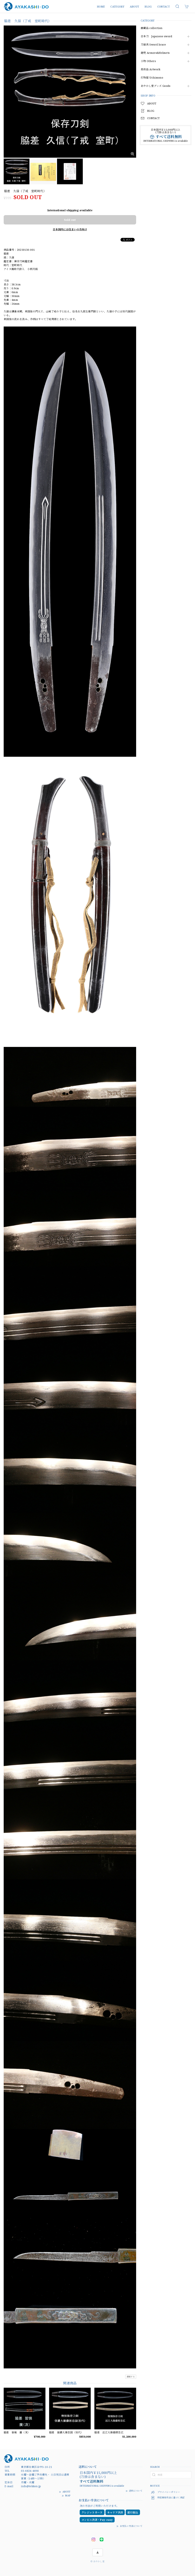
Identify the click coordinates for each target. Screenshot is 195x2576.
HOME (101, 6)
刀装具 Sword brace (153, 44)
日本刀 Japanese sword (156, 36)
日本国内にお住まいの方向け (70, 229)
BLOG (148, 6)
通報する (131, 2376)
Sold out (70, 220)
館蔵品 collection (151, 28)
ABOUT (134, 6)
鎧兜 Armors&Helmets (155, 53)
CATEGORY (117, 6)
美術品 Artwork (150, 69)
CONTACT (163, 6)
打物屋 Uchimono (152, 77)
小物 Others (148, 61)
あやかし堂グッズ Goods (155, 86)
